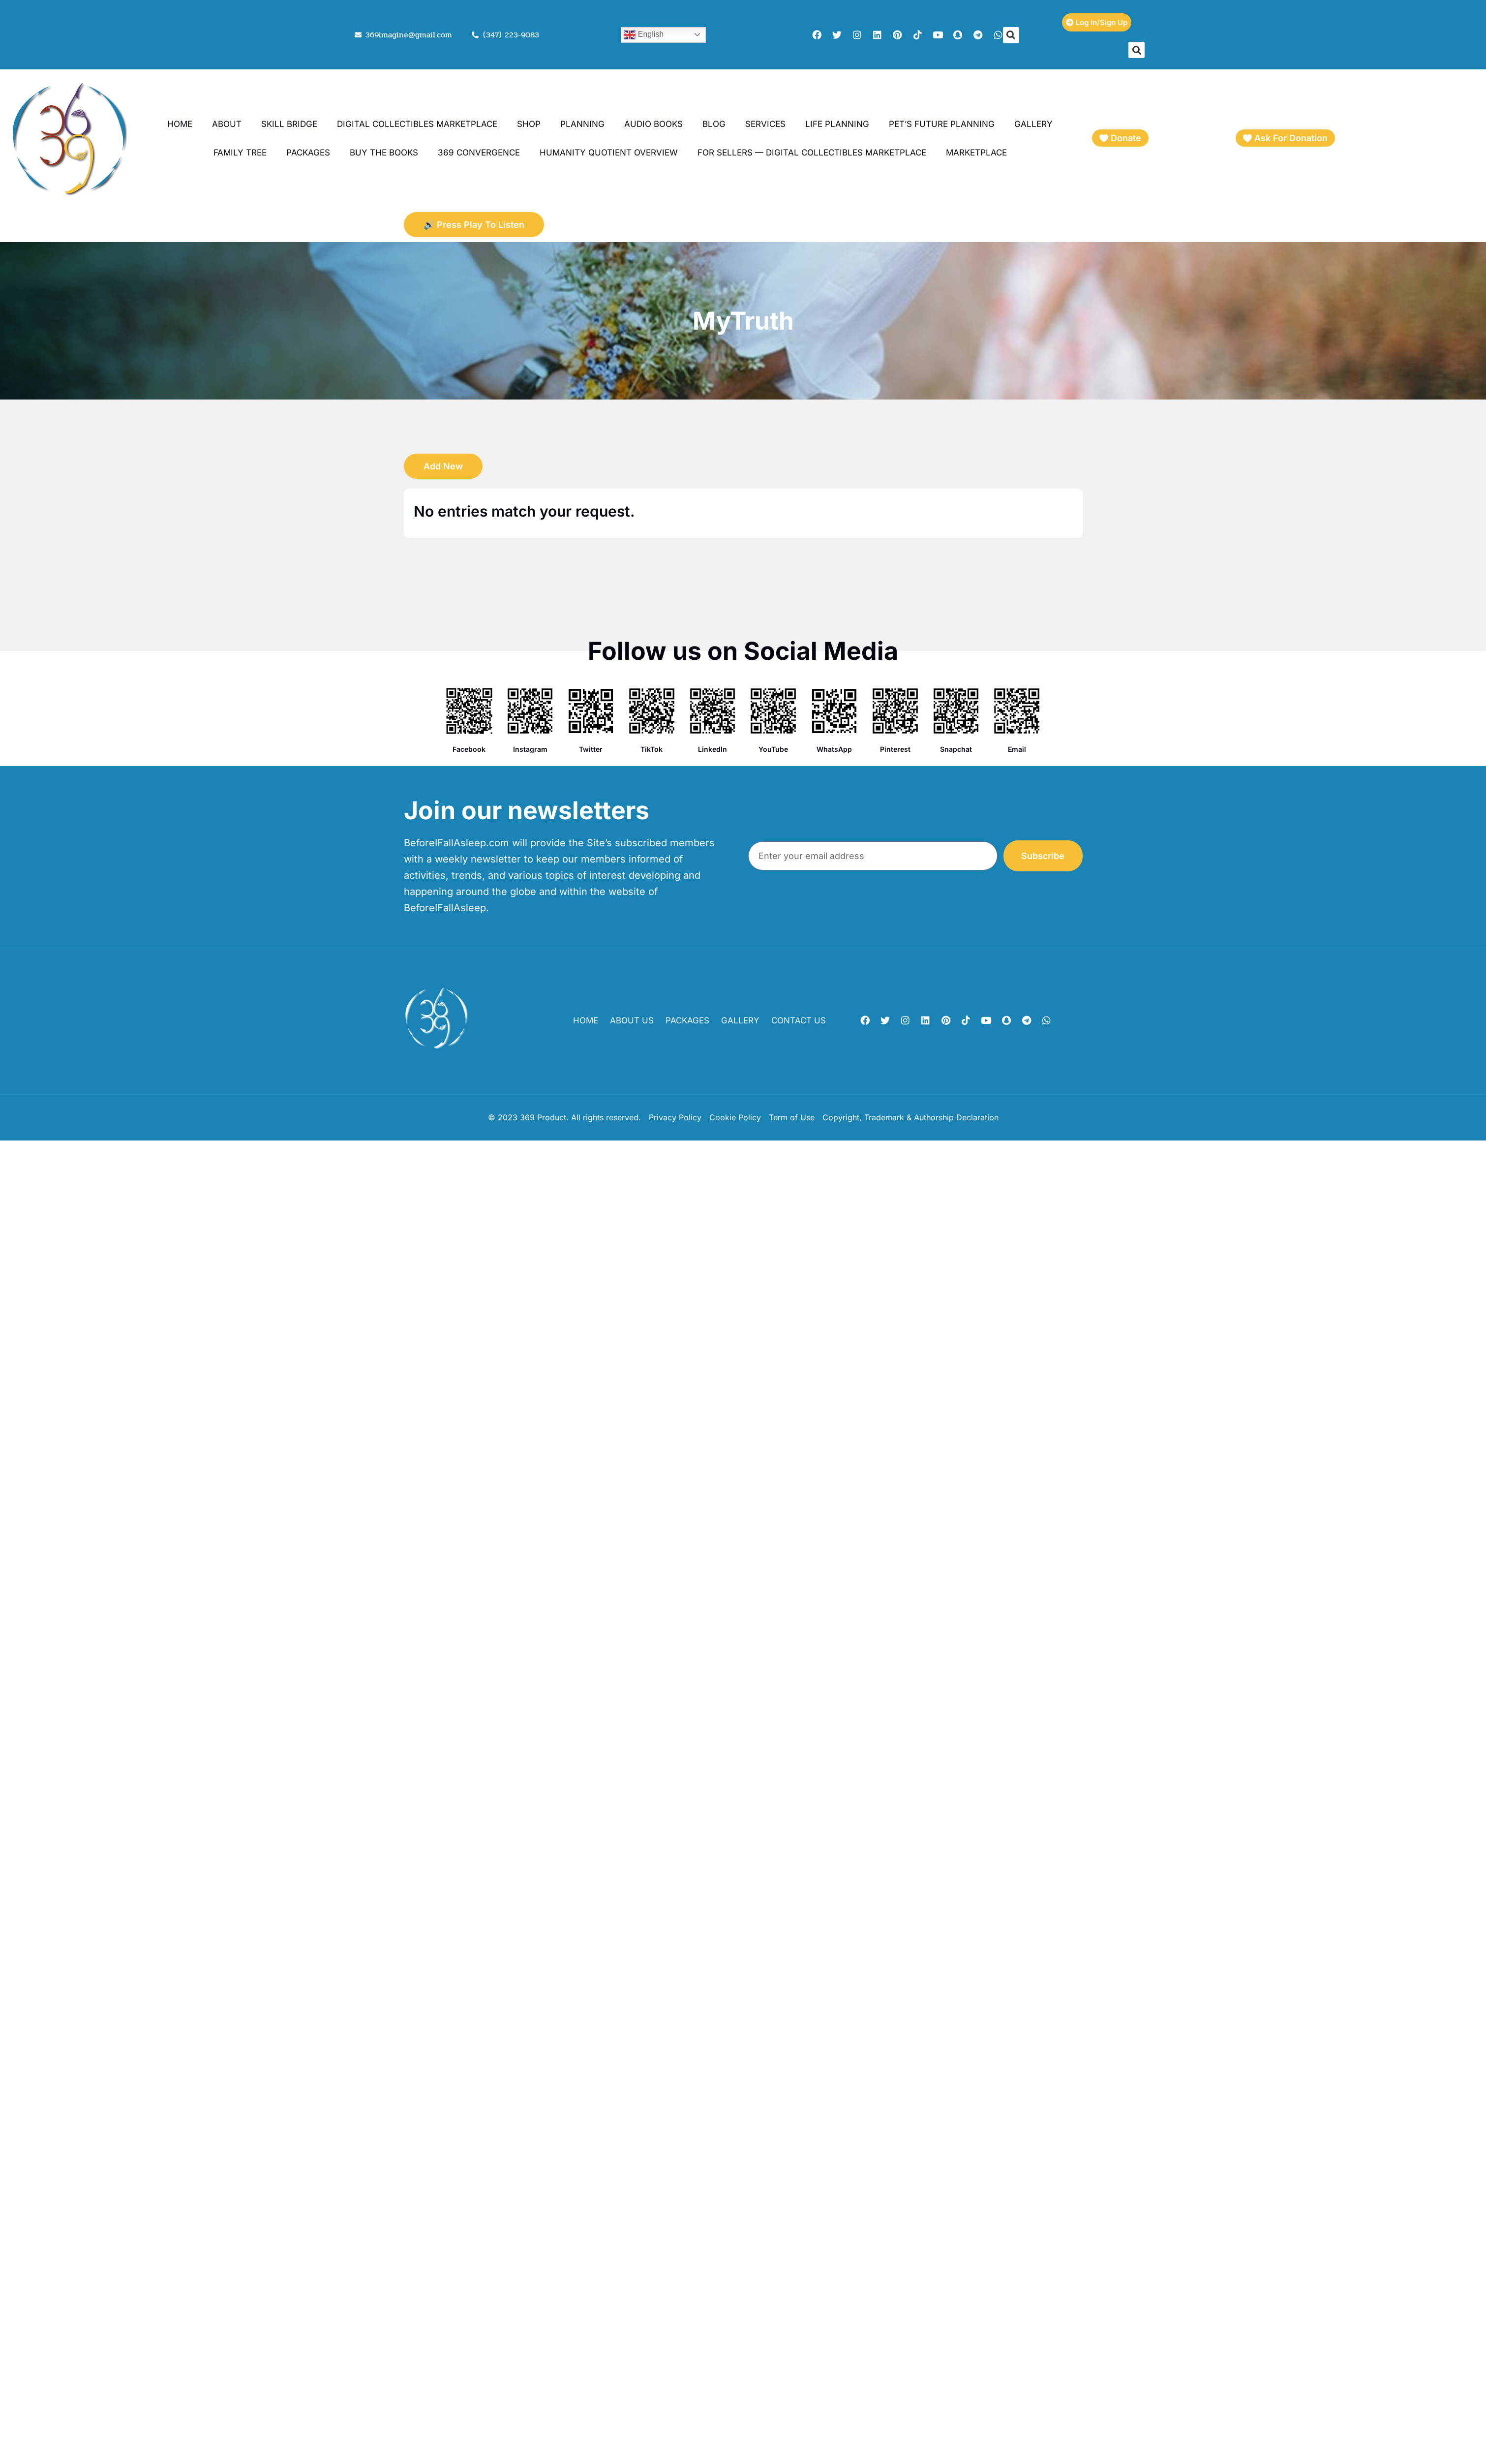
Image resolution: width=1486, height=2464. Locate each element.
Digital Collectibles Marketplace (417, 124)
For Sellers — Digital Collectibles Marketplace (812, 152)
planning (582, 124)
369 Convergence (479, 152)
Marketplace (976, 152)
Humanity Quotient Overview (609, 152)
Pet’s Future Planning (942, 124)
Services (765, 124)
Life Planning (837, 124)
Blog (714, 124)
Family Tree (240, 152)
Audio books (653, 124)
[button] (1011, 35)
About (227, 124)
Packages (308, 152)
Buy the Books (384, 152)
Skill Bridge (289, 124)
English (644, 35)
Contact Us (798, 1020)
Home (179, 124)
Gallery (1033, 124)
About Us (632, 1020)
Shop (529, 124)
